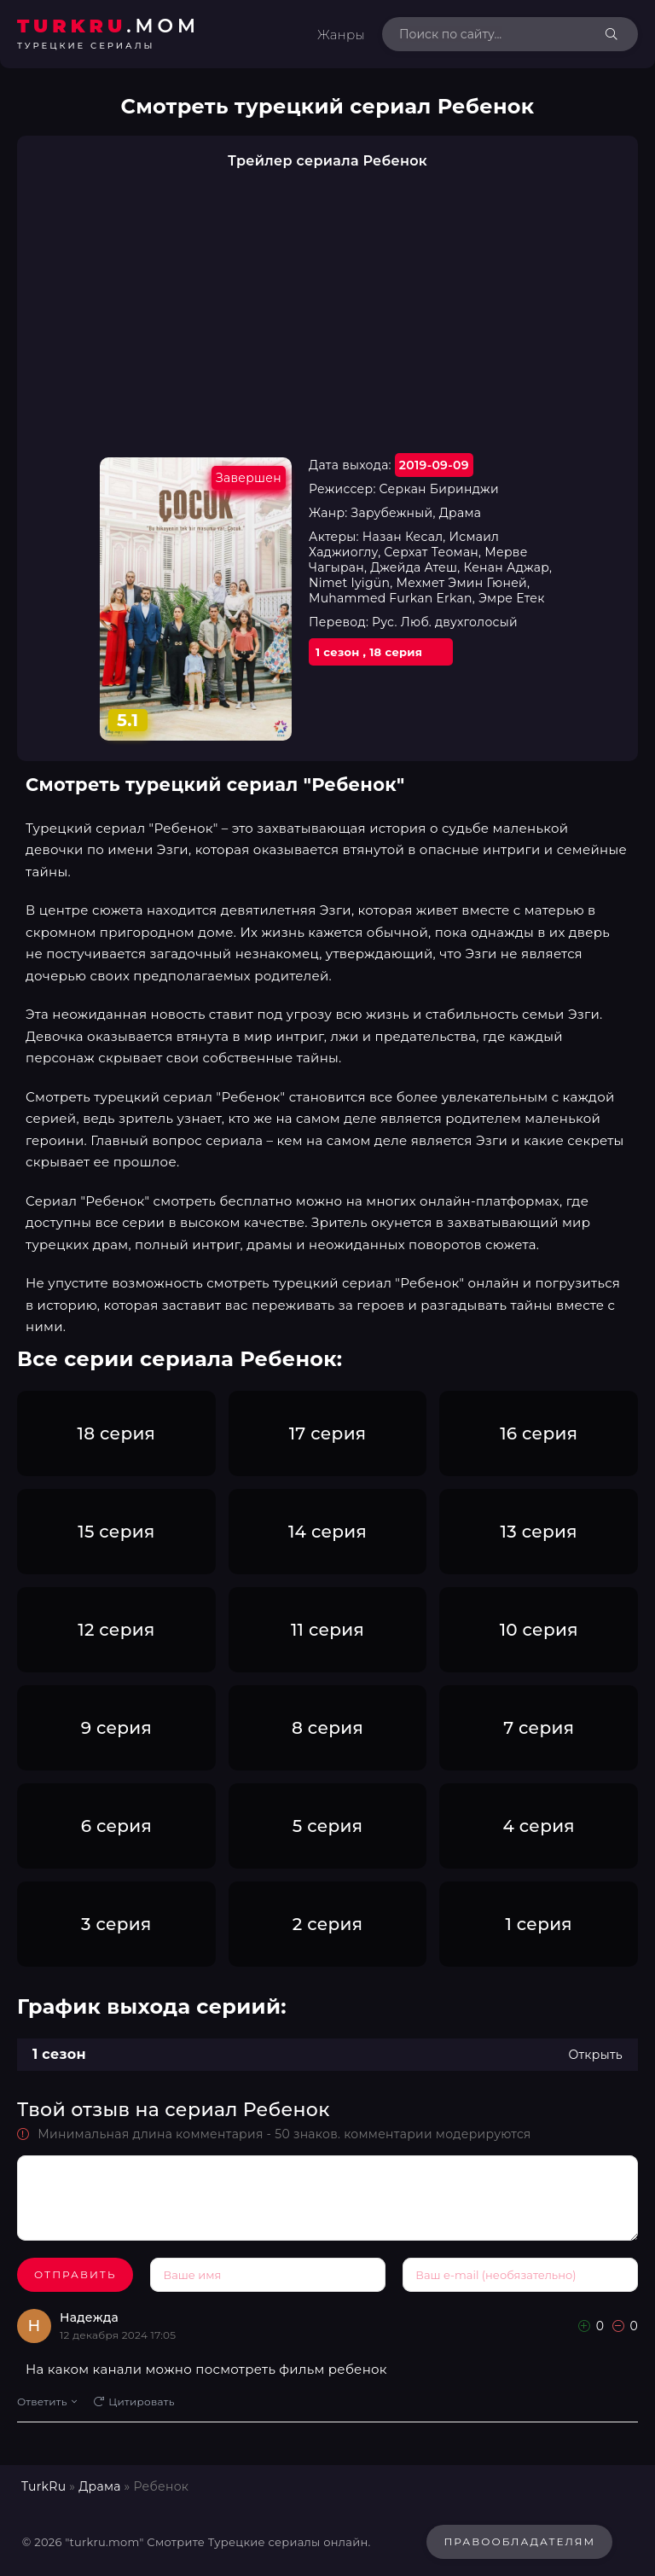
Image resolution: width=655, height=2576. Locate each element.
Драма (99, 2486)
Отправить (75, 2274)
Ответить (47, 2401)
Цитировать (134, 2401)
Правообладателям (519, 2541)
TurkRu (43, 2486)
